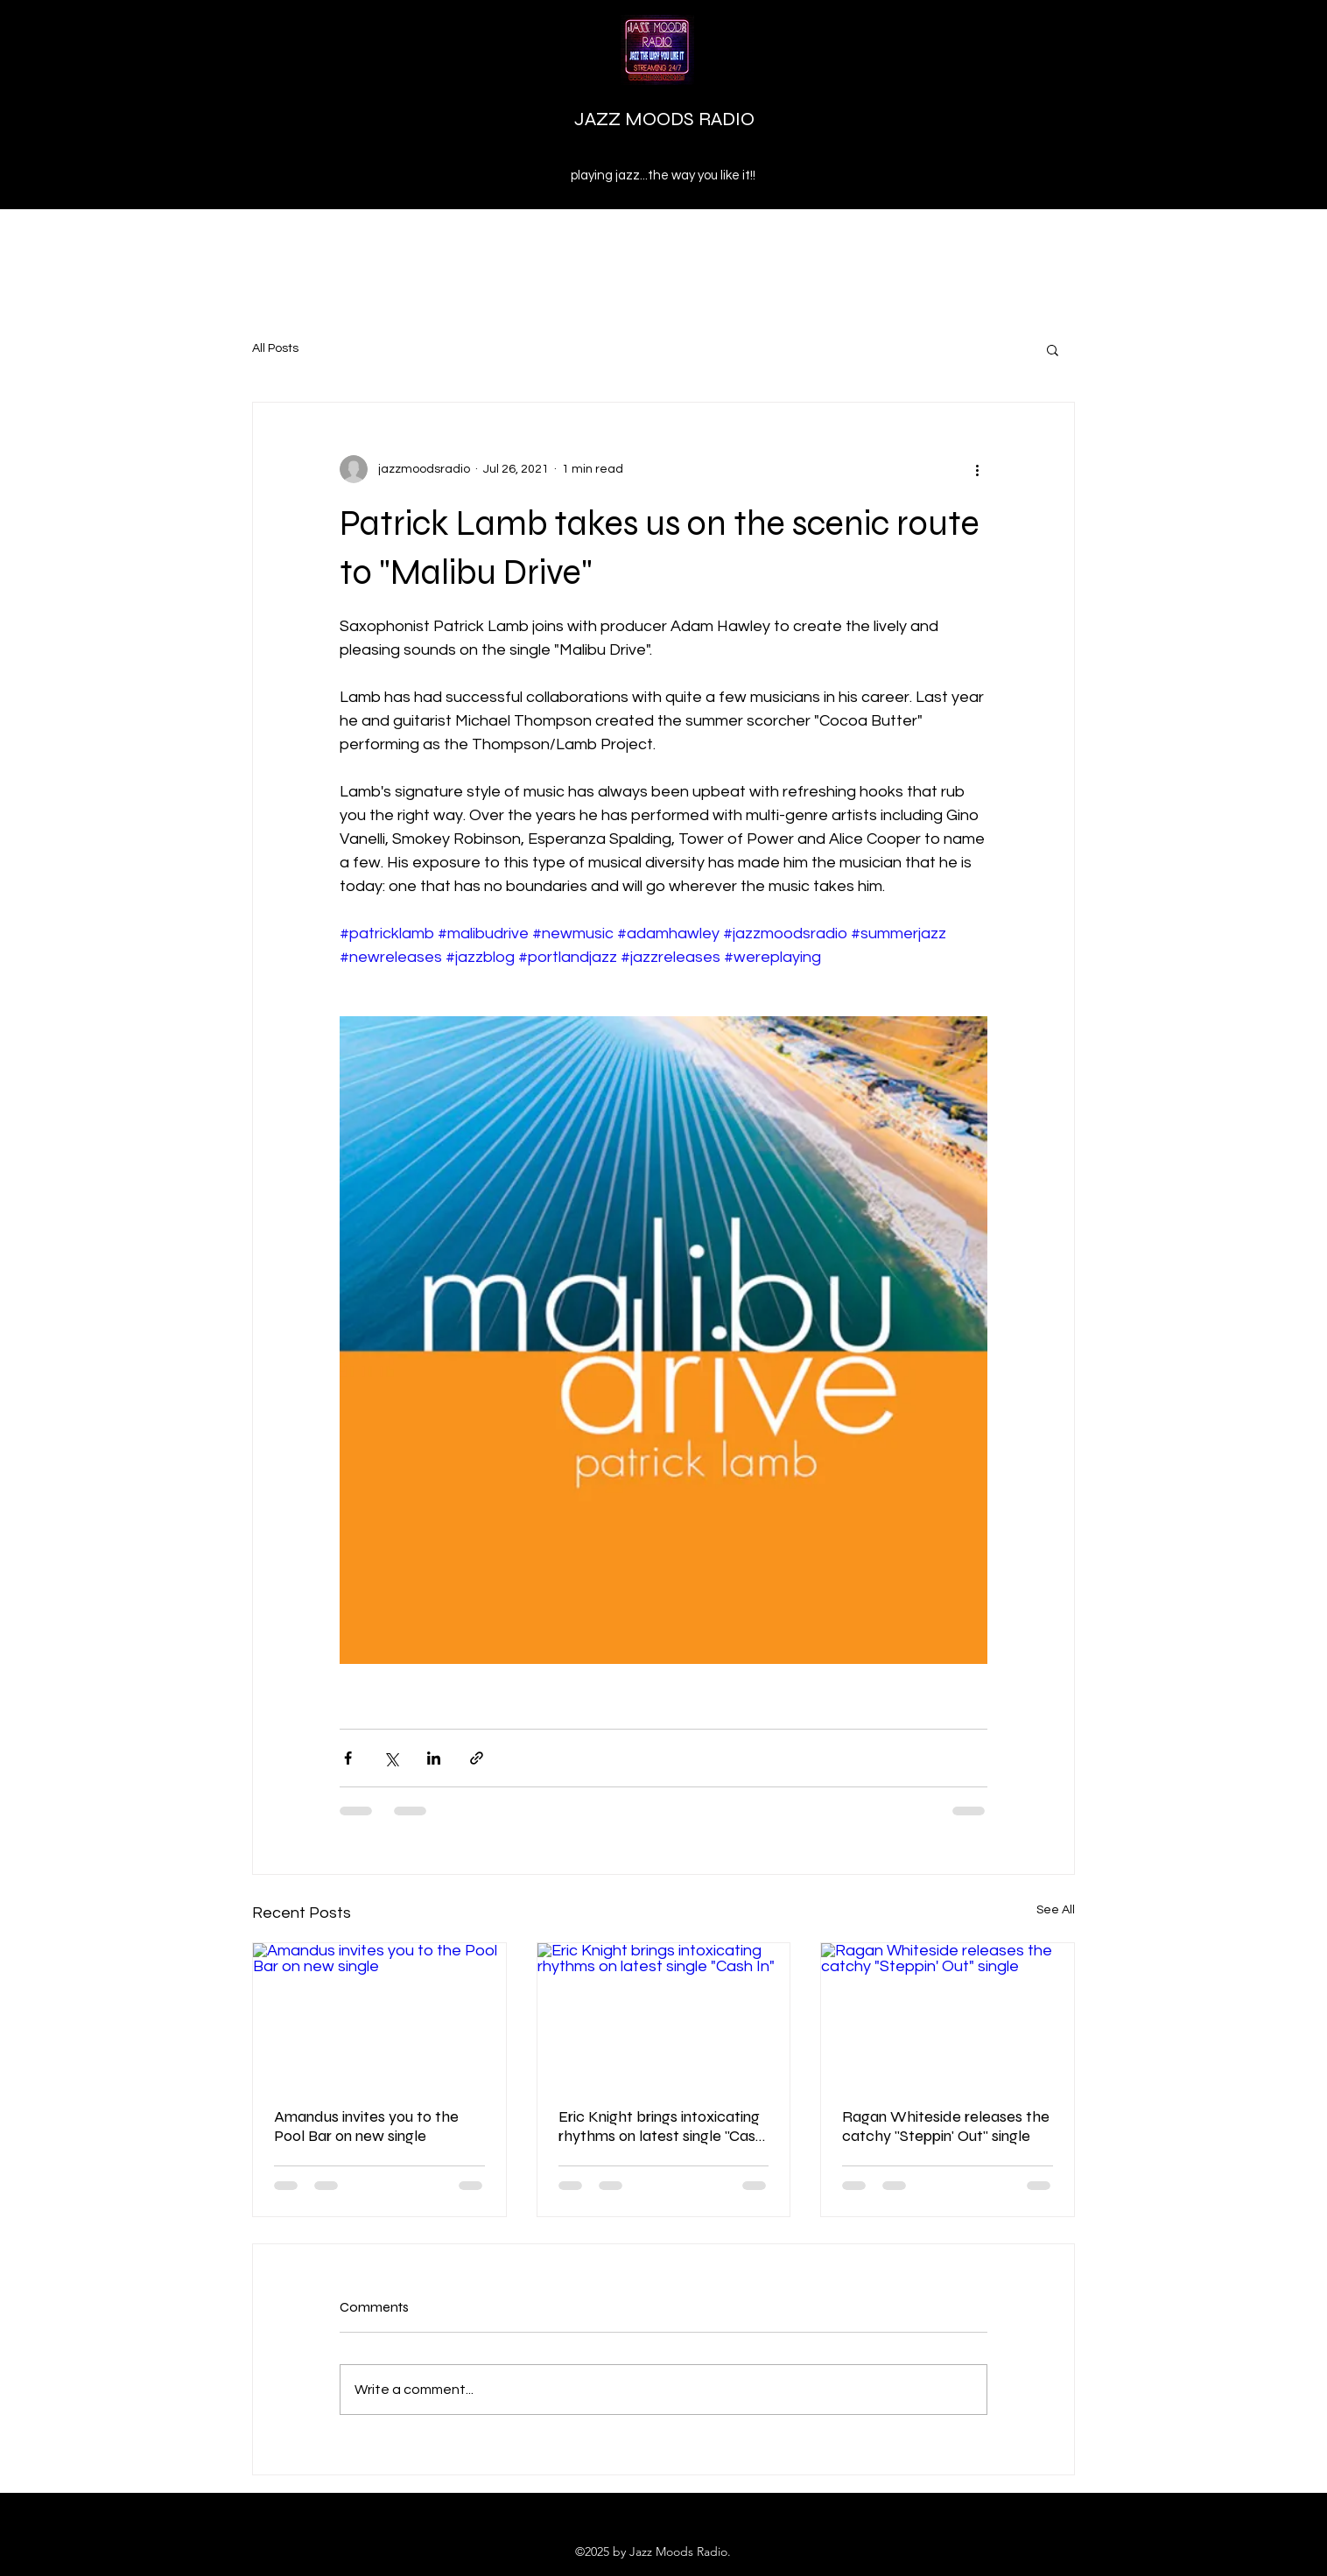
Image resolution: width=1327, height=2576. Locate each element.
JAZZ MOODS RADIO (664, 119)
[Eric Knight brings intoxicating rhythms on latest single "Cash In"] (663, 2014)
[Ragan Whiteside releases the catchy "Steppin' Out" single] (947, 2014)
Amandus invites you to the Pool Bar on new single (366, 2126)
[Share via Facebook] (348, 1758)
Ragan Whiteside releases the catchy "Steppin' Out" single (946, 2126)
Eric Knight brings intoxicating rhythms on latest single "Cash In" (661, 2126)
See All (1055, 1910)
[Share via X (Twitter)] (391, 1758)
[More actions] (976, 469)
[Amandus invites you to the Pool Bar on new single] (379, 2014)
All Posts (275, 348)
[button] (1052, 349)
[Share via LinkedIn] (433, 1758)
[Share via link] (476, 1758)
